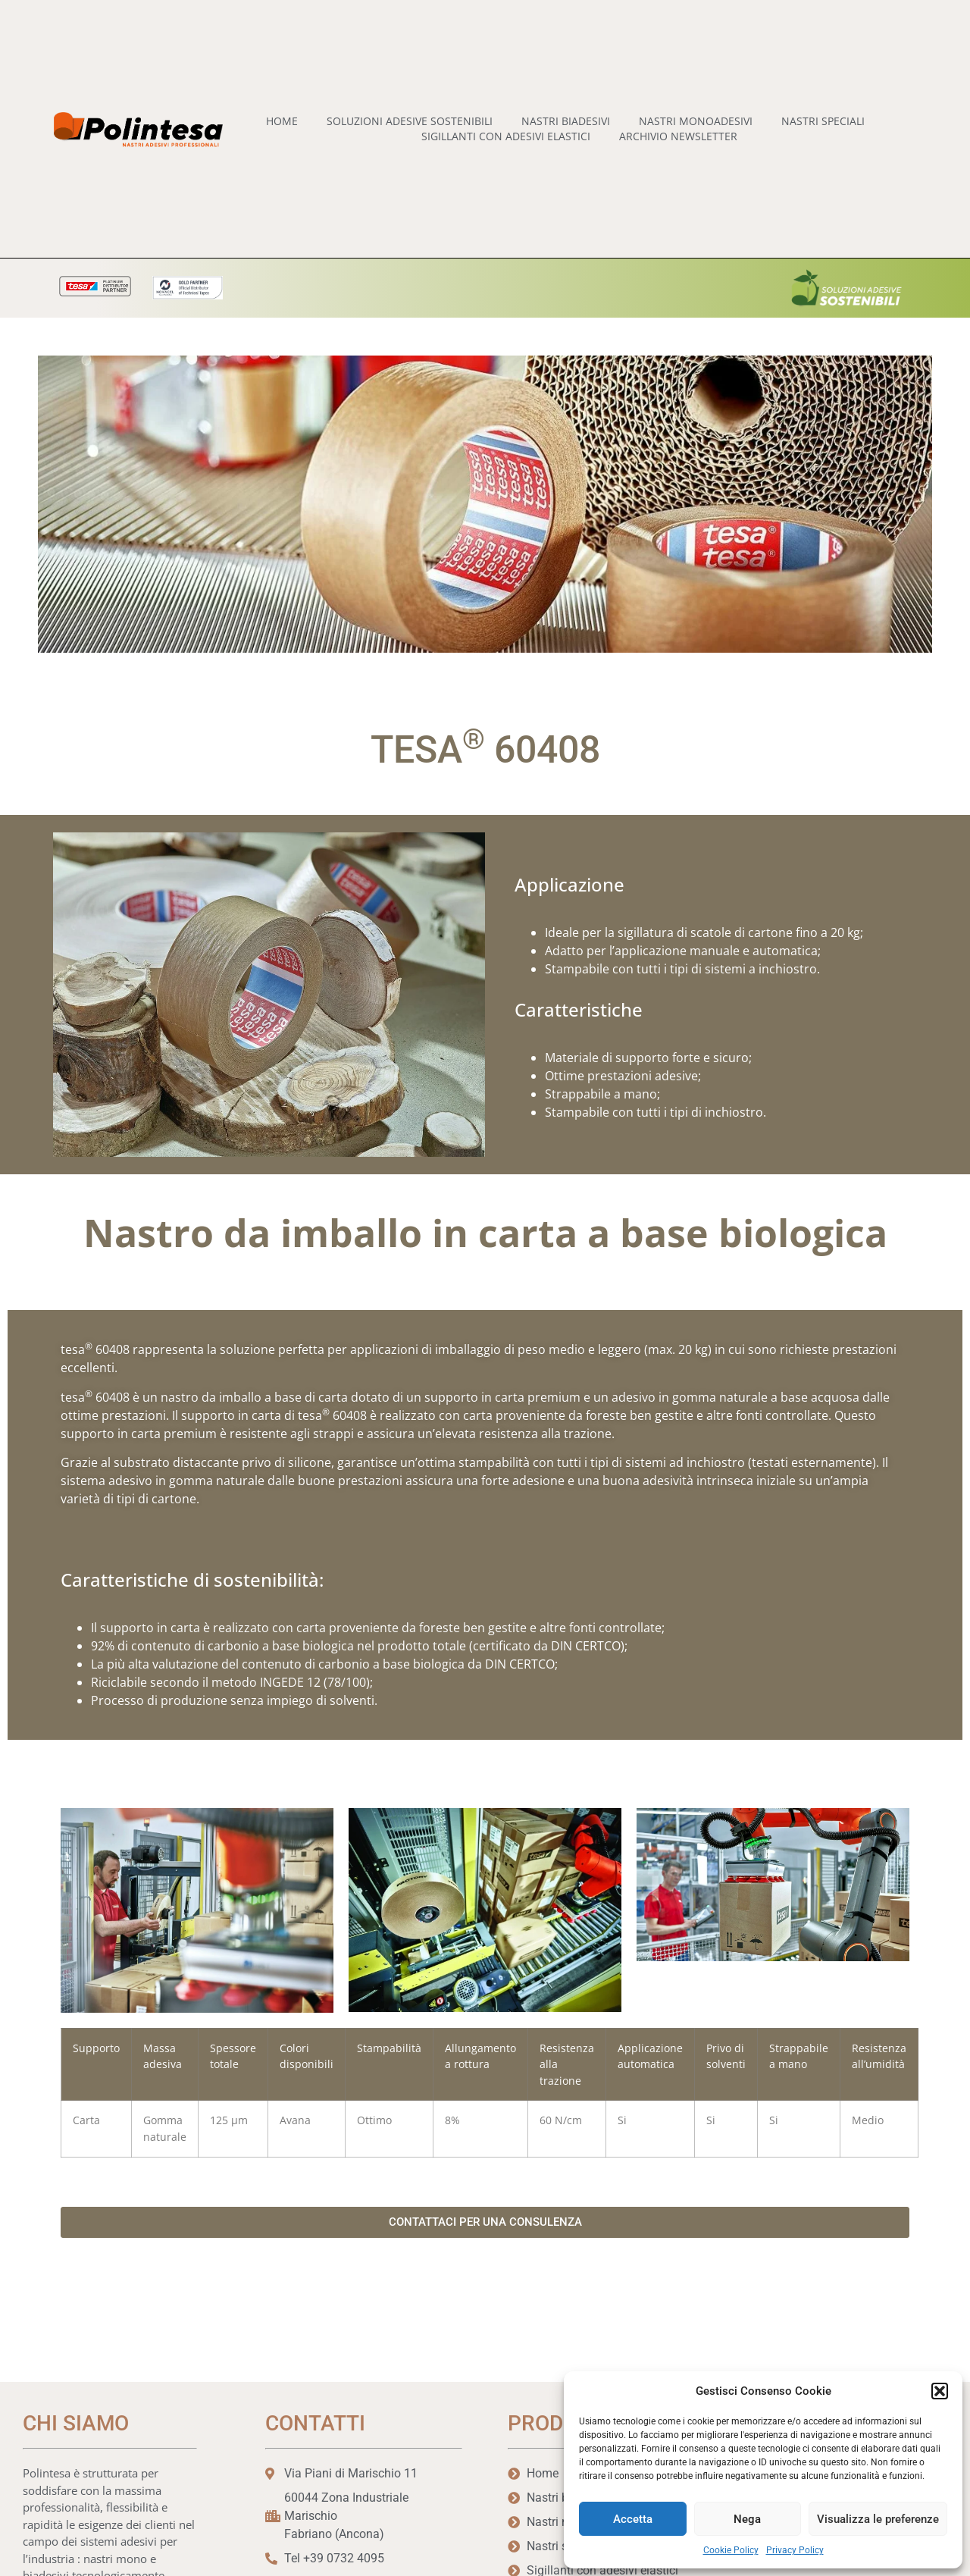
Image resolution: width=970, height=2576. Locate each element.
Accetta (632, 2519)
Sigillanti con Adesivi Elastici (505, 136)
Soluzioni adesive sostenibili (410, 121)
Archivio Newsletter (678, 136)
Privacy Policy (795, 2550)
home (282, 121)
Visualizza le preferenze (878, 2519)
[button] (939, 2391)
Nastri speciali (823, 121)
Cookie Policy (731, 2550)
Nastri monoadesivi (696, 121)
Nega (747, 2519)
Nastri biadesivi (565, 121)
